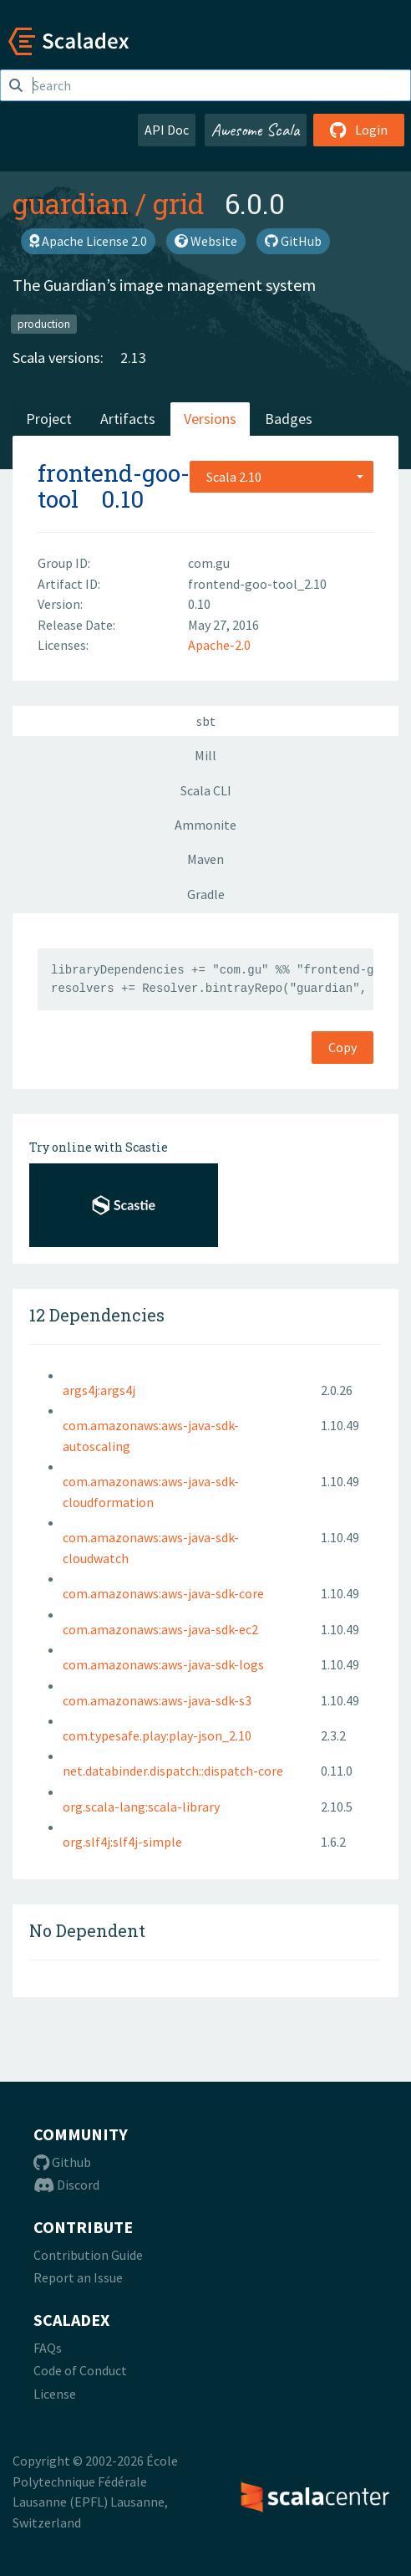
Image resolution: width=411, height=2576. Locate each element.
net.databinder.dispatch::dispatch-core (173, 1770)
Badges (288, 418)
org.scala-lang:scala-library (141, 1806)
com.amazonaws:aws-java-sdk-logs (163, 1664)
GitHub (293, 241)
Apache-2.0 (219, 644)
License (54, 2393)
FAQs (47, 2347)
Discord (66, 2184)
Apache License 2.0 (88, 241)
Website (206, 241)
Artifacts (127, 418)
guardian (71, 203)
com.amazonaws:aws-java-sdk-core (163, 1593)
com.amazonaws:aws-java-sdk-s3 (157, 1700)
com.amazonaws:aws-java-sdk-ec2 (160, 1629)
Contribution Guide (88, 2254)
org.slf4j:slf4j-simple (122, 1841)
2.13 (133, 357)
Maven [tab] (205, 859)
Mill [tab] (205, 755)
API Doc (167, 129)
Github (62, 2162)
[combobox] (281, 477)
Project (49, 418)
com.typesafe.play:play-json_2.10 (157, 1735)
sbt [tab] (206, 721)
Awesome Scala (255, 130)
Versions (210, 418)
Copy (342, 1047)
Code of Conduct (80, 2370)
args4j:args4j (99, 1390)
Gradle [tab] (206, 894)
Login (359, 129)
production (44, 323)
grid (179, 203)
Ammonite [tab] (205, 824)
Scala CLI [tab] (205, 790)
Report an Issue (78, 2277)
